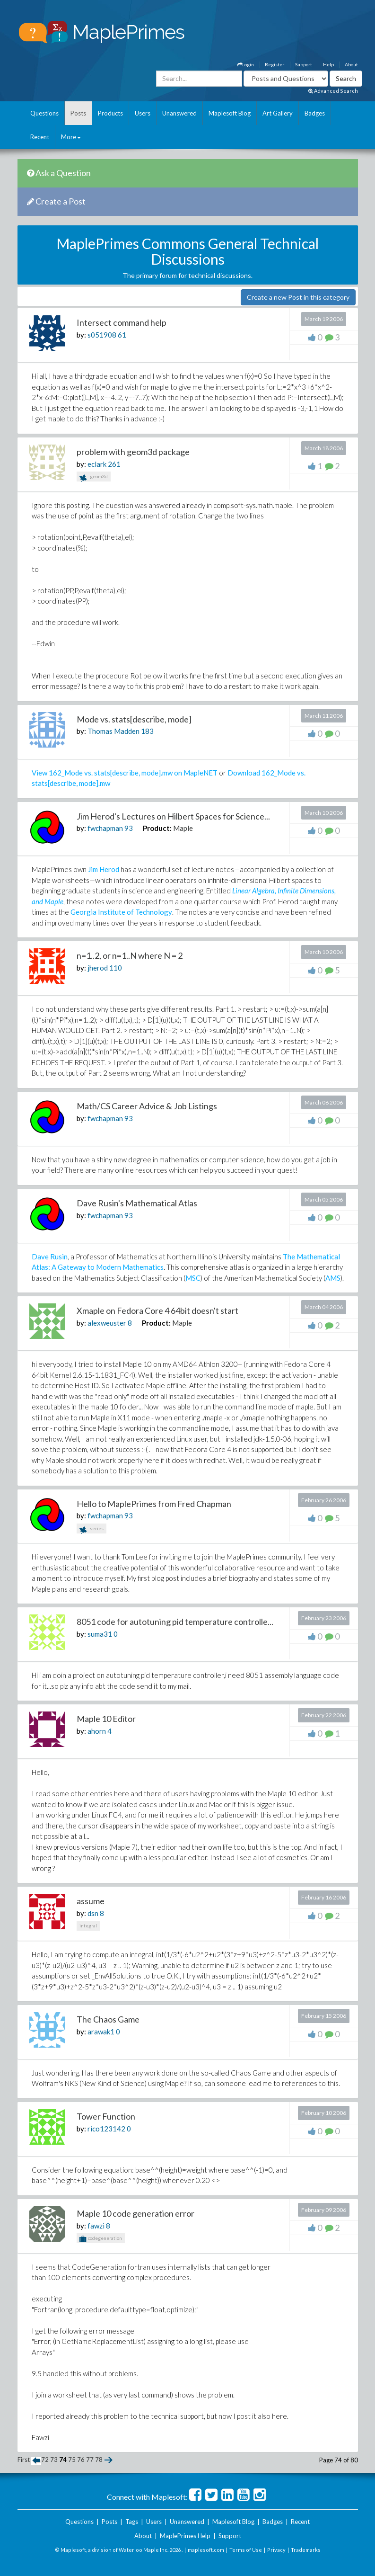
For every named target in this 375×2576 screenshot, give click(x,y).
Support (303, 64)
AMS (332, 1278)
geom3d (93, 477)
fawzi (96, 2225)
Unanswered (179, 113)
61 (122, 334)
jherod (97, 967)
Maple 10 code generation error (135, 2213)
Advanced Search (333, 91)
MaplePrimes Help (185, 2536)
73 (54, 2459)
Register (274, 64)
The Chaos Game (108, 2019)
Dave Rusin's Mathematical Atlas (137, 1203)
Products (110, 113)
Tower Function (106, 2116)
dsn (92, 1913)
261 (114, 464)
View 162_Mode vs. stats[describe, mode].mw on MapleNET (125, 772)
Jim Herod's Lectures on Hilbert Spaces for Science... (173, 816)
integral (88, 1925)
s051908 (101, 334)
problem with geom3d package (133, 451)
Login (245, 64)
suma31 (99, 1634)
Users (142, 113)
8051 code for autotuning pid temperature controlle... (175, 1621)
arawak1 (100, 2031)
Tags (131, 2521)
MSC (193, 1278)
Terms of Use (245, 2550)
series (91, 1529)
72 (45, 2459)
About (351, 64)
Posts (78, 113)
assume (91, 1901)
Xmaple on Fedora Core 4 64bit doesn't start (157, 1310)
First (23, 2459)
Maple (183, 828)
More (71, 137)
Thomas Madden (113, 731)
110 (115, 967)
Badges (315, 113)
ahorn (96, 1731)
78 (99, 2459)
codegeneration (100, 2239)
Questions (44, 113)
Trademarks (306, 2550)
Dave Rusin (50, 1256)
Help (328, 64)
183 (147, 731)
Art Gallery (277, 113)
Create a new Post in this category (298, 297)
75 (72, 2459)
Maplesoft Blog (230, 113)
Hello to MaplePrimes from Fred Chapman (154, 1503)
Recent (39, 137)
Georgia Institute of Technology (121, 912)
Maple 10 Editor (106, 1718)
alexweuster (106, 1323)
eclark (96, 464)
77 (90, 2459)
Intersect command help (121, 322)
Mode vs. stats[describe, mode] (134, 719)
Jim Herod (103, 869)
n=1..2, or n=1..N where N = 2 (130, 955)
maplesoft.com (206, 2550)
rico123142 (106, 2128)
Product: (157, 828)
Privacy (276, 2550)
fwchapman (105, 828)
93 (128, 828)
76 (81, 2459)
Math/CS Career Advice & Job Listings (147, 1106)
